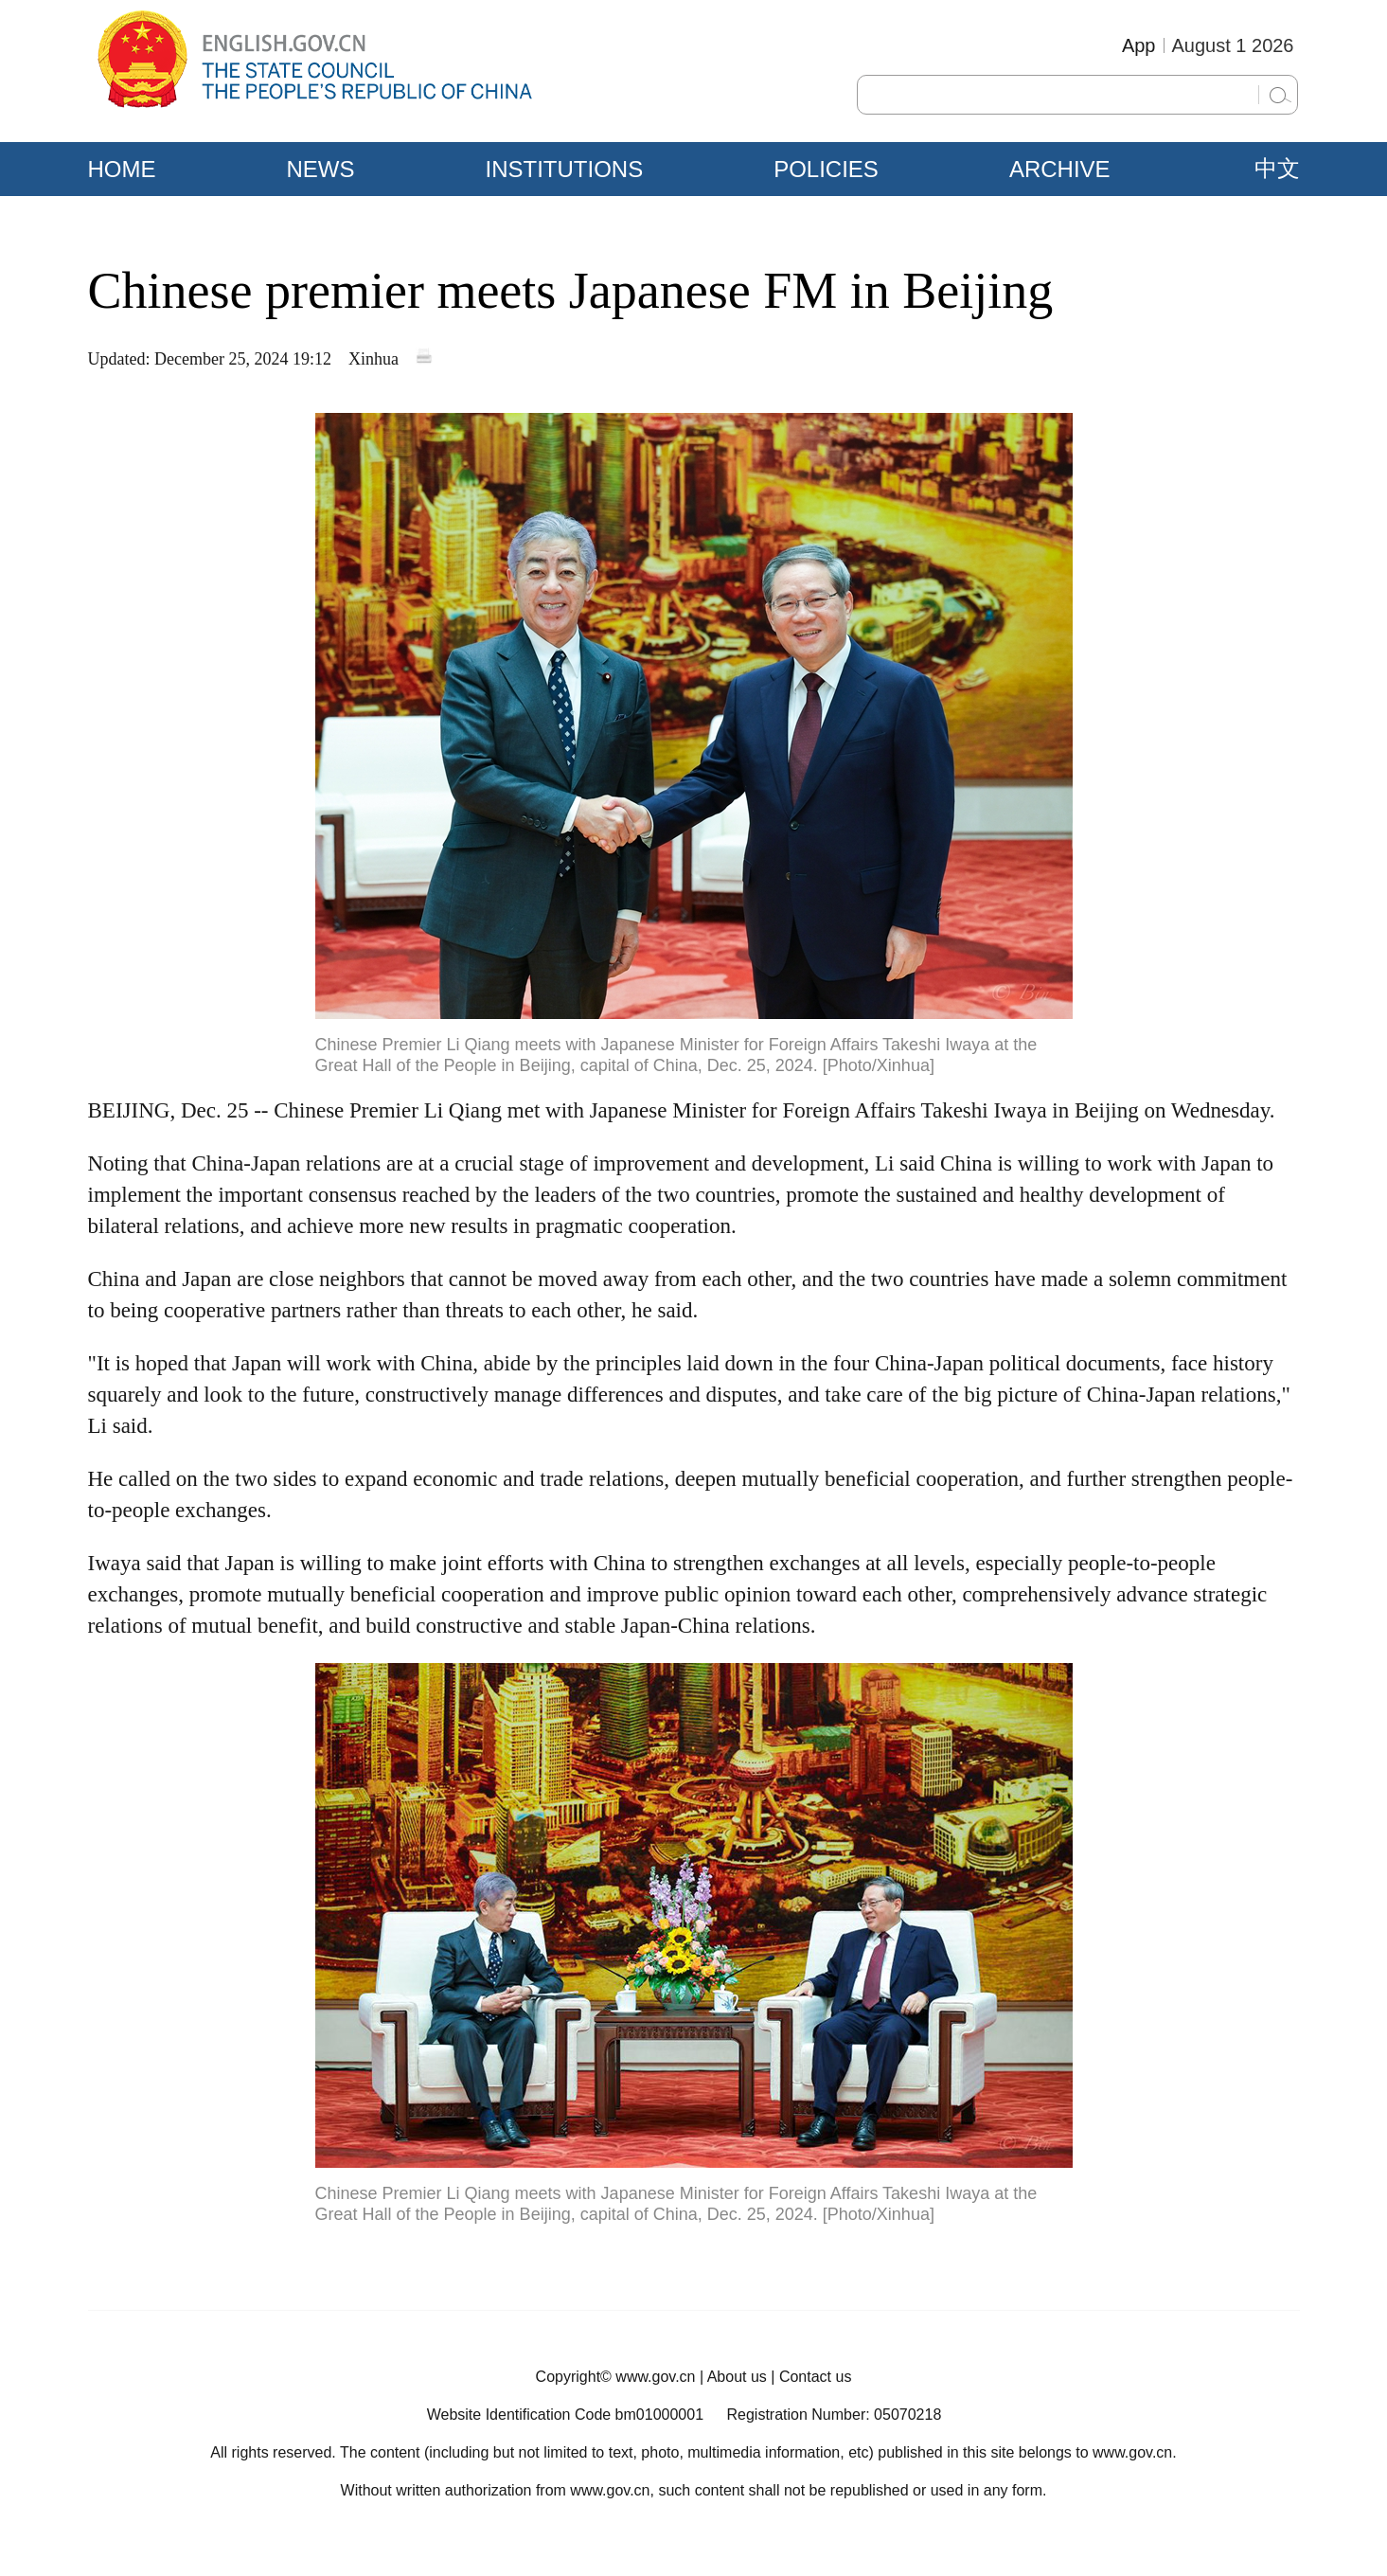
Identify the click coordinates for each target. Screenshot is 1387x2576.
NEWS (321, 169)
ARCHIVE (1060, 169)
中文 (1277, 168)
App (1139, 45)
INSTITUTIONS (565, 169)
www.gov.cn (655, 2377)
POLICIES (826, 169)
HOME (122, 169)
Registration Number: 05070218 (833, 2414)
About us (737, 2377)
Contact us (815, 2377)
